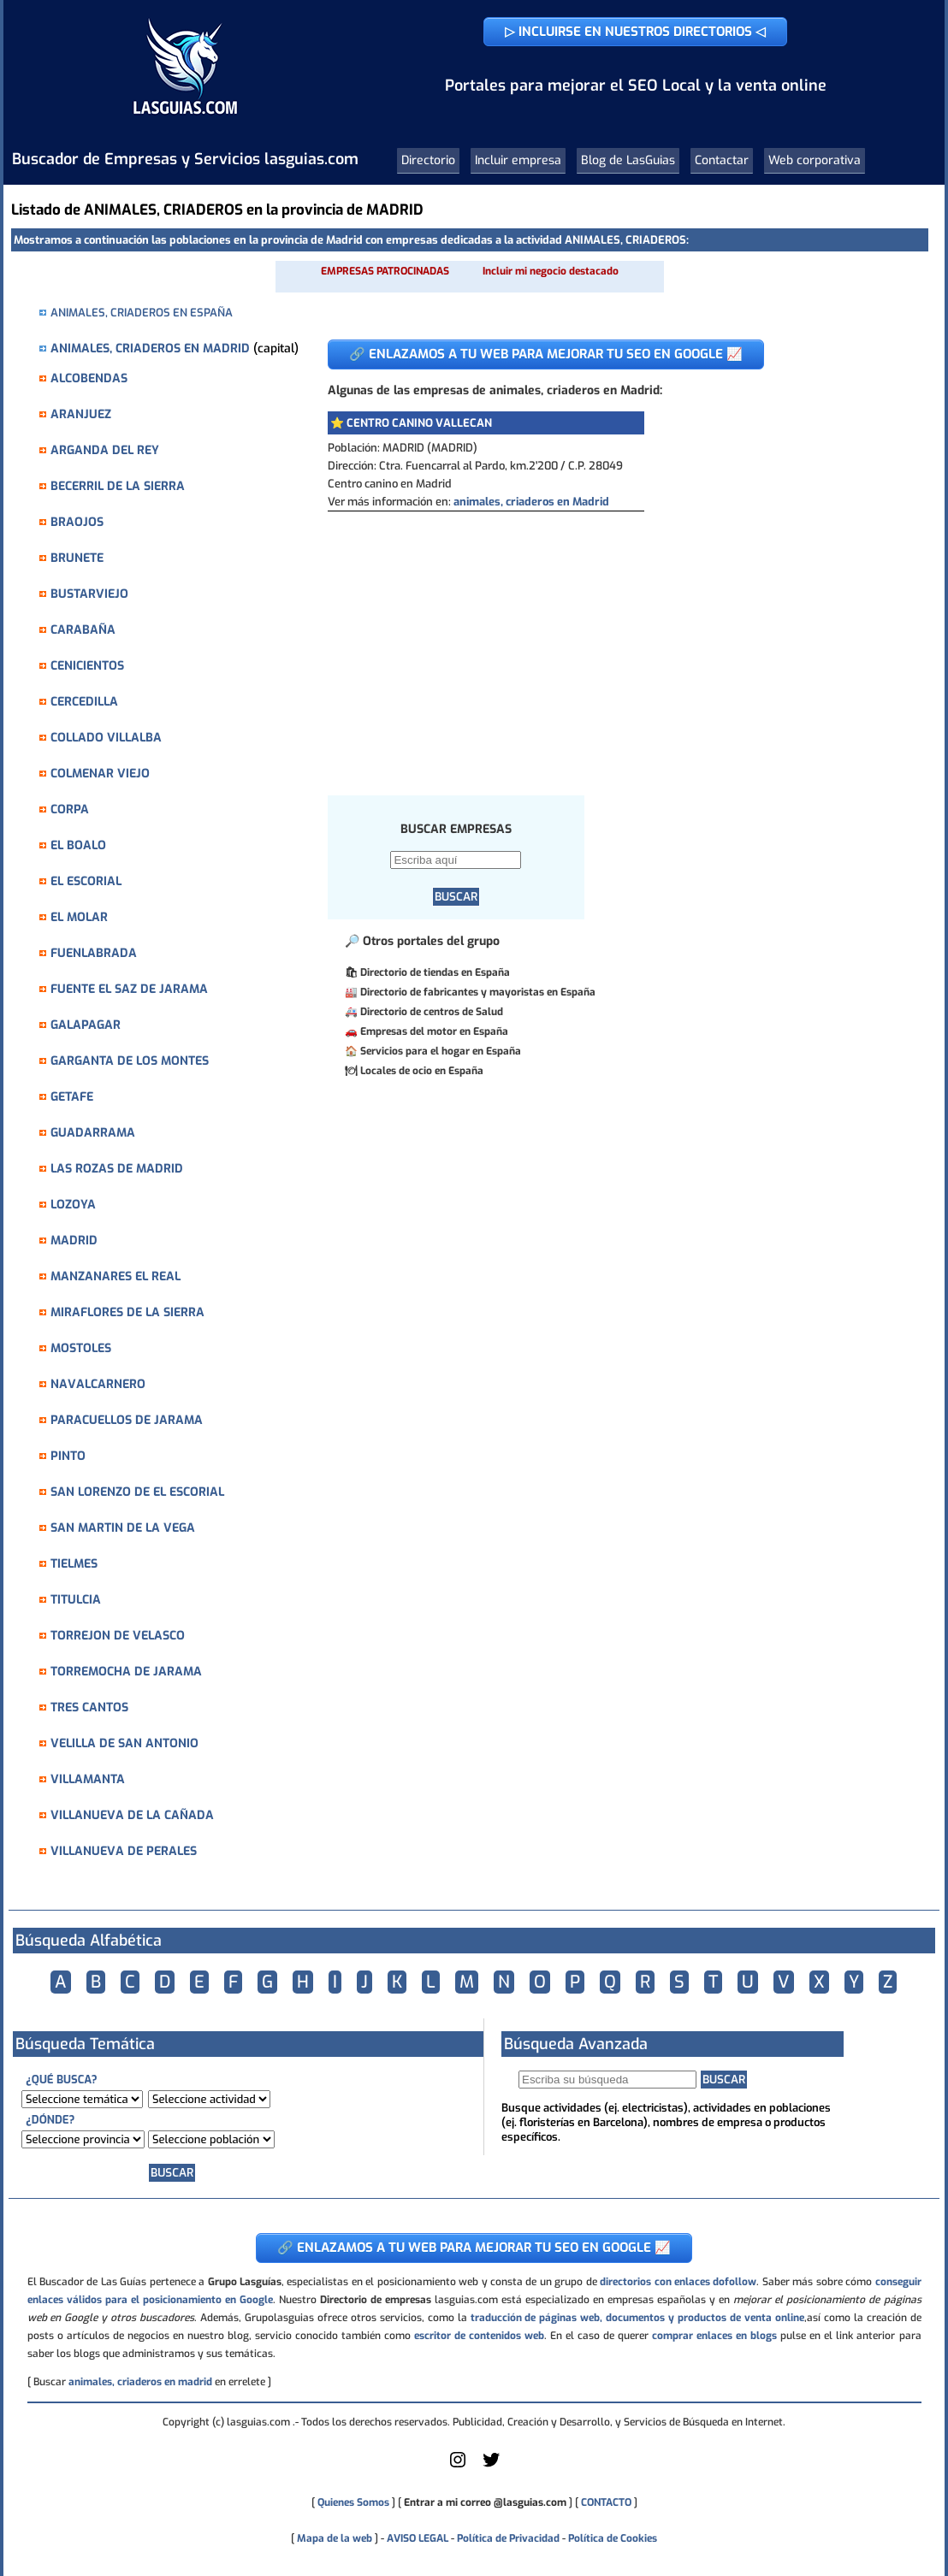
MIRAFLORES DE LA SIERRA (127, 1312)
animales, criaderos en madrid (140, 2382)
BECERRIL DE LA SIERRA (117, 486)
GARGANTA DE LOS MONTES (129, 1061)
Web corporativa (814, 160)
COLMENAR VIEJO (100, 773)
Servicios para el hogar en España (440, 1051)
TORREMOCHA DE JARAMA (126, 1671)
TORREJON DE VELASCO (117, 1636)
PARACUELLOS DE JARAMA (126, 1420)
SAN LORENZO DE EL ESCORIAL (137, 1492)
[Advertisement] (615, 639)
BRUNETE (77, 558)
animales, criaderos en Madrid (531, 501)
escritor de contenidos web (479, 2336)
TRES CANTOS (89, 1707)
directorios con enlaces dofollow (678, 2282)
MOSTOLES (80, 1348)
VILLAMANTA (87, 1779)
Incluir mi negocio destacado (551, 271)
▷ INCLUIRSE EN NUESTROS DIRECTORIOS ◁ (635, 31)
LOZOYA (73, 1204)
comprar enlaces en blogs (714, 2336)
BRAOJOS (77, 522)
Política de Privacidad (508, 2538)
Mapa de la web (333, 2538)
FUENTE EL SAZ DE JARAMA (129, 989)
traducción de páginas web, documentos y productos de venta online (637, 2318)
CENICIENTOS (87, 666)
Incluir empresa (518, 160)
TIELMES (74, 1564)
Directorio (428, 160)
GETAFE (71, 1097)
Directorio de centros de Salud (431, 1012)
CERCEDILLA (84, 702)
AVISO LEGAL (417, 2538)
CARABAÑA (83, 630)
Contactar (722, 160)
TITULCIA (75, 1600)
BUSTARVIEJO (89, 594)
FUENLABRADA (93, 953)
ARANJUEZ (80, 414)
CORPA (69, 809)
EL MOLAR (79, 917)
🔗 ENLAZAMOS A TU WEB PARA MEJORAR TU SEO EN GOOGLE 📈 (546, 354)
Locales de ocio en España (421, 1071)
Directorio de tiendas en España (435, 972)
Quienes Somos (353, 2502)
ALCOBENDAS (88, 378)
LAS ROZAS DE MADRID (116, 1169)
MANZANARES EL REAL (115, 1276)
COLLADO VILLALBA (106, 738)
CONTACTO (606, 2502)
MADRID (74, 1240)
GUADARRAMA (92, 1133)
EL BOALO (78, 845)
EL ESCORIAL (85, 881)
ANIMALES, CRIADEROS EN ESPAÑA (141, 312)
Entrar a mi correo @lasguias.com (485, 2502)
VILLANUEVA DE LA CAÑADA (132, 1815)
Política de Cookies (612, 2538)
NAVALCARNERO (97, 1384)
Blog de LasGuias (628, 160)
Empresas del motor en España (434, 1031)
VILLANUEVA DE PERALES (123, 1851)
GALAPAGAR (85, 1025)
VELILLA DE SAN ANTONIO (124, 1743)
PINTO (68, 1456)
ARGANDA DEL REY (104, 450)
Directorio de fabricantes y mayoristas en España (477, 992)
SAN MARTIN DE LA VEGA (122, 1528)
